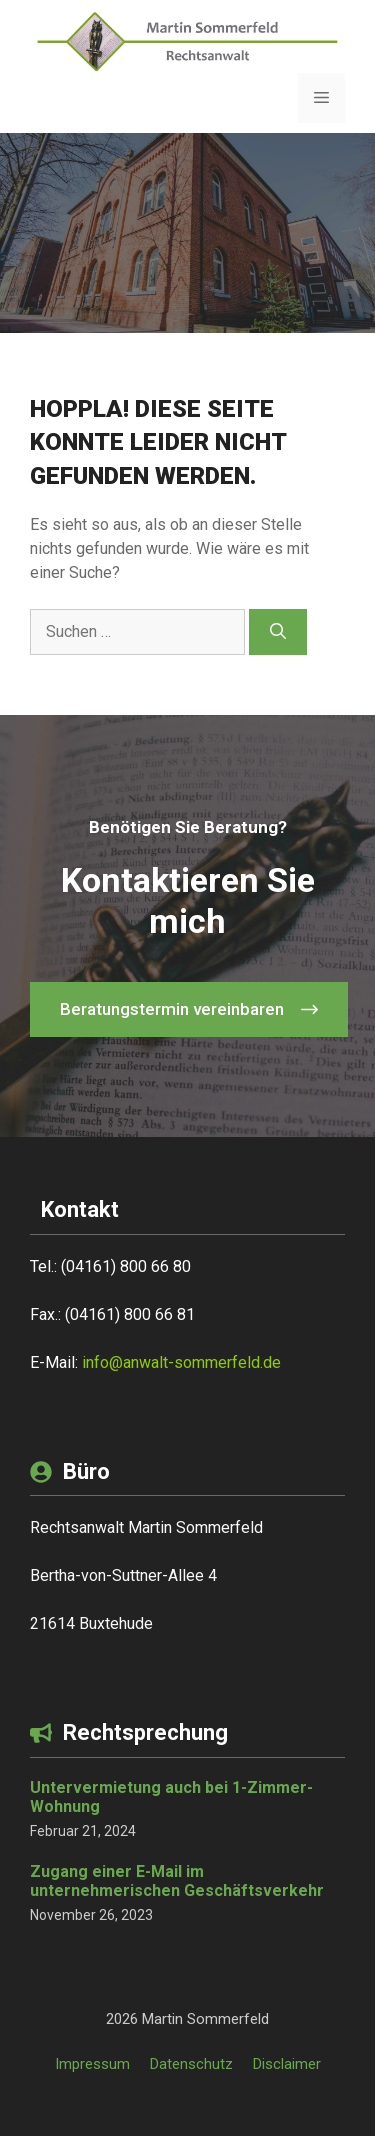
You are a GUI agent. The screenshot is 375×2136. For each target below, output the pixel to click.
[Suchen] (278, 632)
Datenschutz (191, 2064)
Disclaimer (287, 2064)
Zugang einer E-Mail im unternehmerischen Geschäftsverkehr (177, 1881)
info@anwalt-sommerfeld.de (181, 1362)
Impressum (92, 2064)
